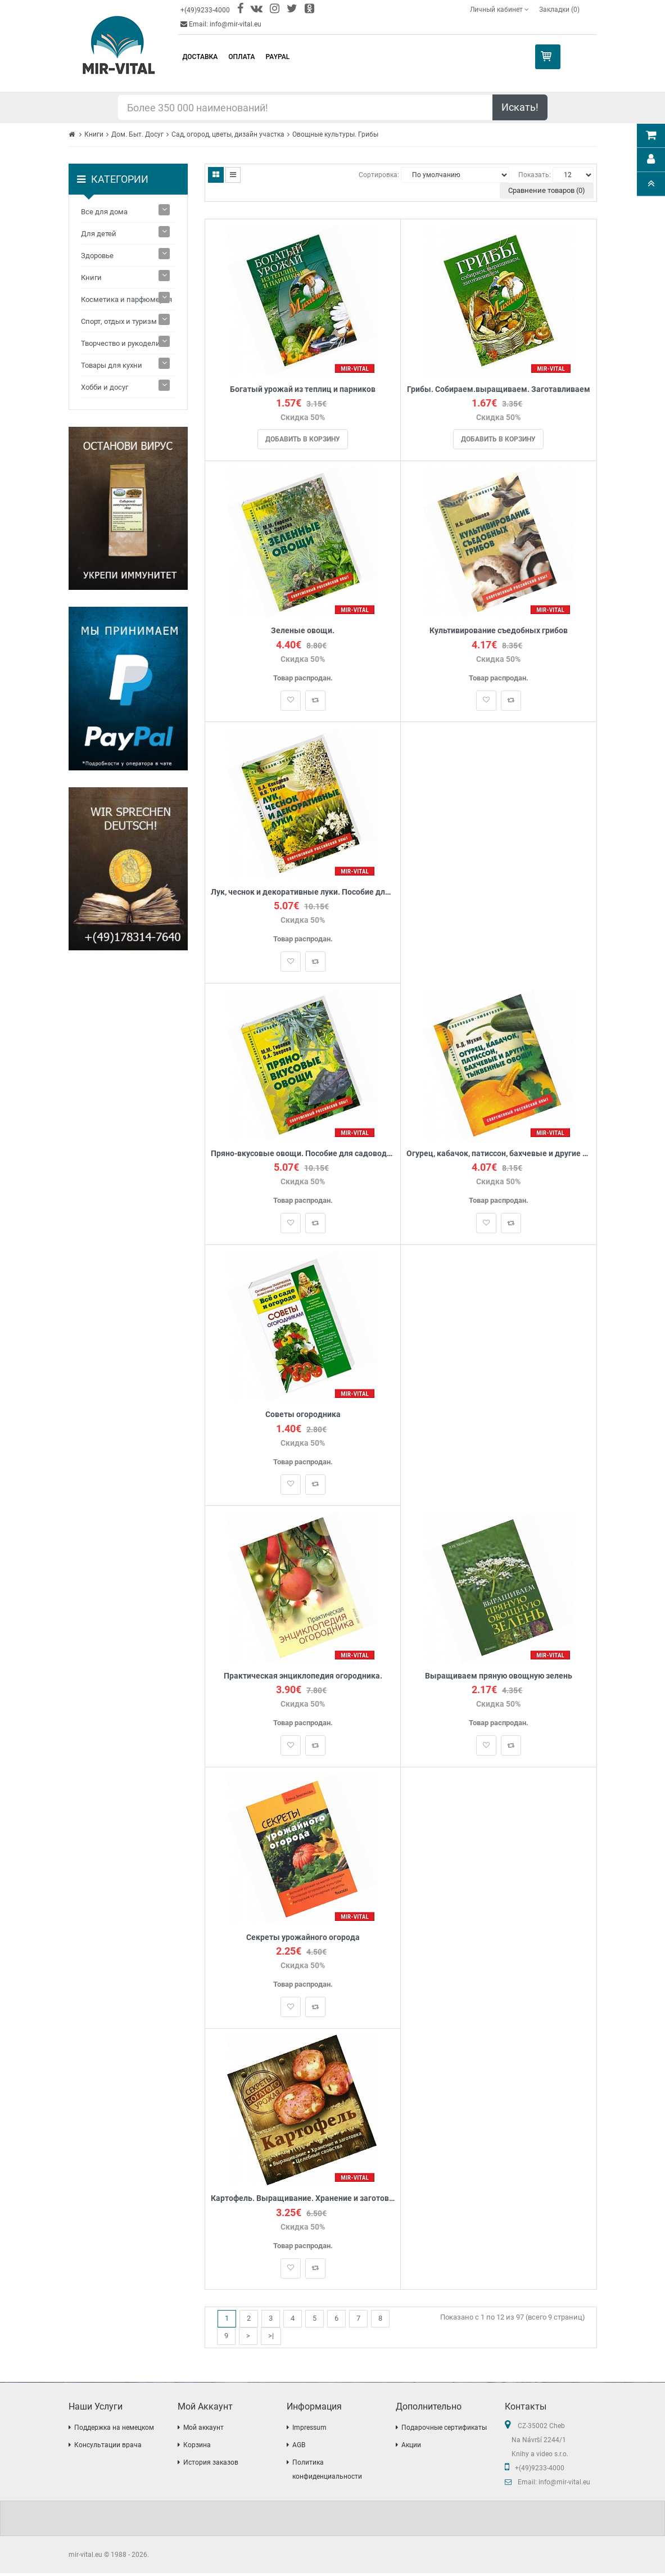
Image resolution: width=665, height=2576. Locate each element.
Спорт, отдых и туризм (119, 321)
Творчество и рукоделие (122, 343)
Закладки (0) (559, 9)
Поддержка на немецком (114, 2430)
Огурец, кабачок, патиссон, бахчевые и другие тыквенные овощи (498, 1155)
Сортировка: (379, 175)
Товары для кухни (111, 365)
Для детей (98, 233)
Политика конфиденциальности (327, 2472)
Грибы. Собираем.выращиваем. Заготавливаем (498, 389)
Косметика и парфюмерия (126, 299)
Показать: (534, 175)
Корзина (197, 2448)
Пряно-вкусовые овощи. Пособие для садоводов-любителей (303, 1155)
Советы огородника (303, 1417)
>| (271, 2339)
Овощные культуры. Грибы (335, 134)
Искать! (520, 107)
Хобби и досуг (104, 387)
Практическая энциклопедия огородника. (303, 1678)
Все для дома (104, 211)
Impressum (309, 2430)
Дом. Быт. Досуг (137, 134)
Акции (411, 2448)
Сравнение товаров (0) (546, 190)
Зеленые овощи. (302, 631)
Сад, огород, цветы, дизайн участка (227, 134)
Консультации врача (108, 2448)
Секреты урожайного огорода (303, 1940)
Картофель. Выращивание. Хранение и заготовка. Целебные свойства (303, 2202)
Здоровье (97, 255)
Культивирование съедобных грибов (498, 631)
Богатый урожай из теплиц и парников (303, 389)
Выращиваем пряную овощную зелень (498, 1678)
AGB (298, 2448)
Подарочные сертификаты (444, 2430)
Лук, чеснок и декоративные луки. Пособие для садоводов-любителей (303, 893)
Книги (93, 134)
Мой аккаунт (203, 2430)
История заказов (210, 2465)
